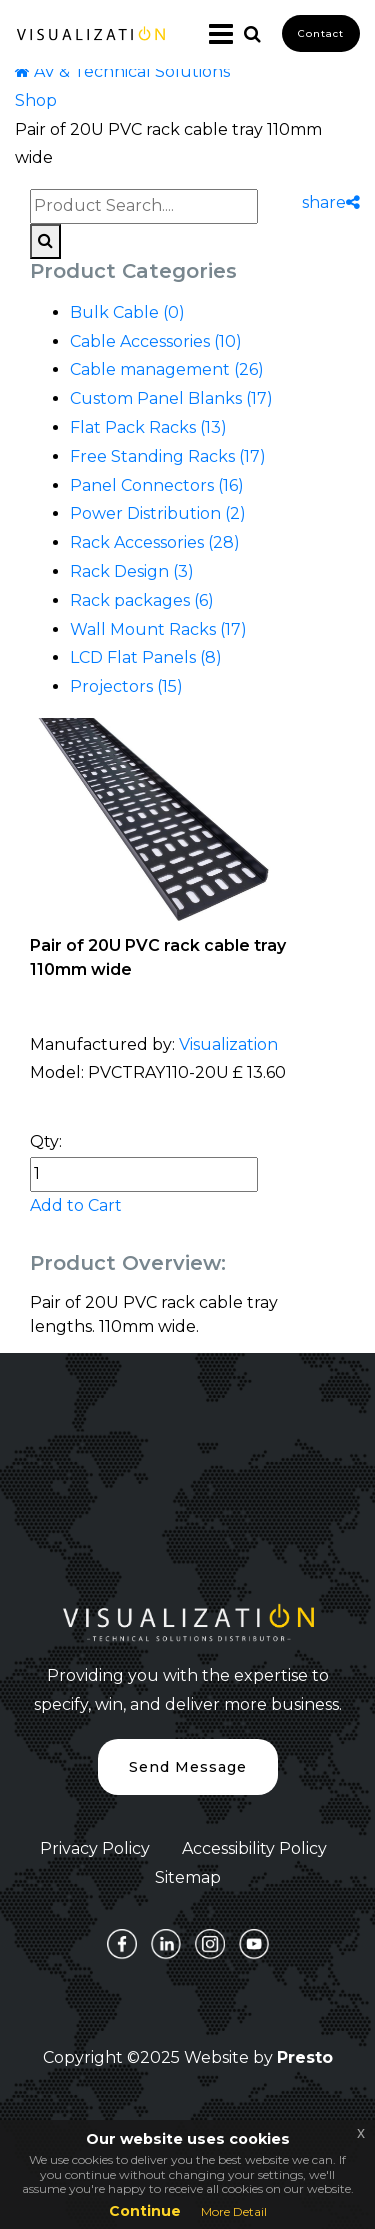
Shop (36, 100)
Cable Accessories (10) (156, 341)
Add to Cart (76, 1205)
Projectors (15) (126, 686)
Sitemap (188, 1877)
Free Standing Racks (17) (168, 456)
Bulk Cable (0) (127, 312)
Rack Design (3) (132, 571)
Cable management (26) (167, 369)
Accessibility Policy (254, 1848)
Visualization (228, 1044)
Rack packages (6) (142, 600)
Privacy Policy (95, 1848)
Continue (145, 2211)
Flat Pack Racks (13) (148, 427)
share (331, 202)
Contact (321, 33)
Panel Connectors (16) (157, 485)
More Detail (234, 2211)
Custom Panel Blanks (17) (171, 398)
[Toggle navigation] (213, 34)
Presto (305, 2057)
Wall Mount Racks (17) (158, 629)
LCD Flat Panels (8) (146, 657)
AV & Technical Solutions (122, 71)
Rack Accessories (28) (155, 542)
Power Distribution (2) (158, 513)
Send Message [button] (188, 1767)
